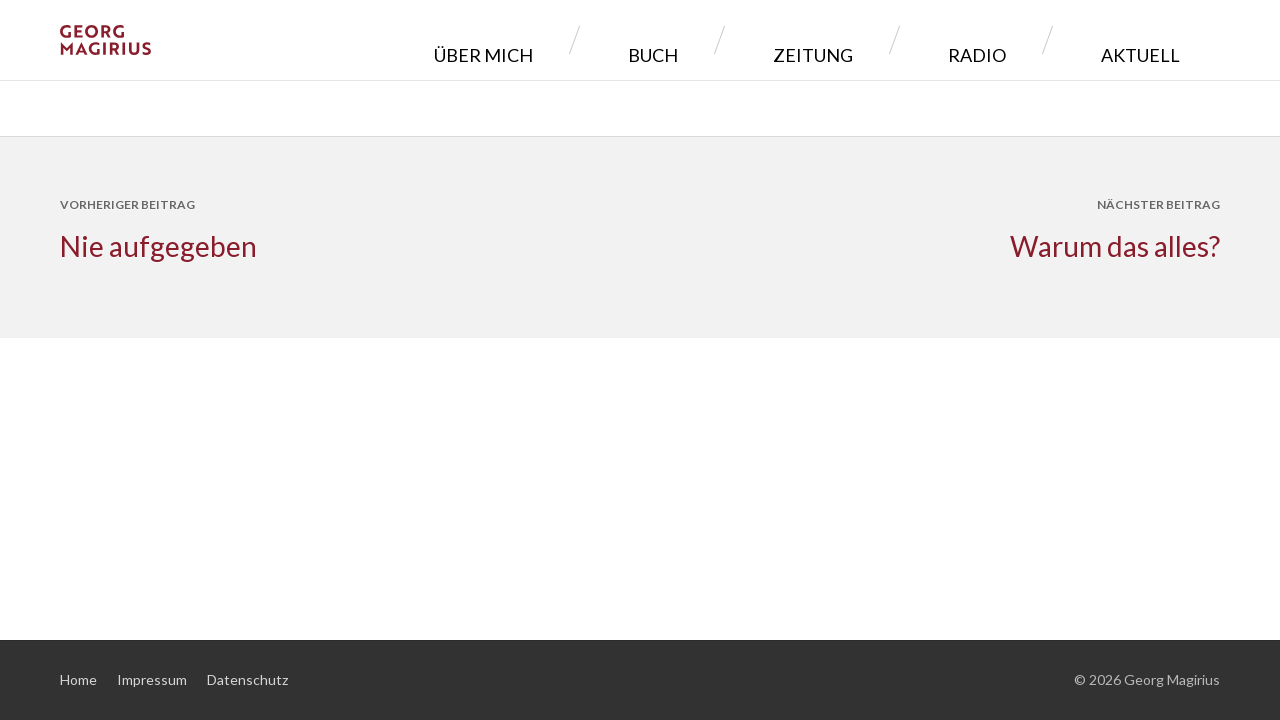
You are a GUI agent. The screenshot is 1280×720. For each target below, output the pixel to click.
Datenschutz (247, 679)
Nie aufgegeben (158, 246)
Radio (1038, 39)
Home (78, 679)
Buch (807, 39)
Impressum (152, 679)
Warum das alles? (1115, 246)
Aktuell (1155, 39)
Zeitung (921, 39)
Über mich (684, 39)
